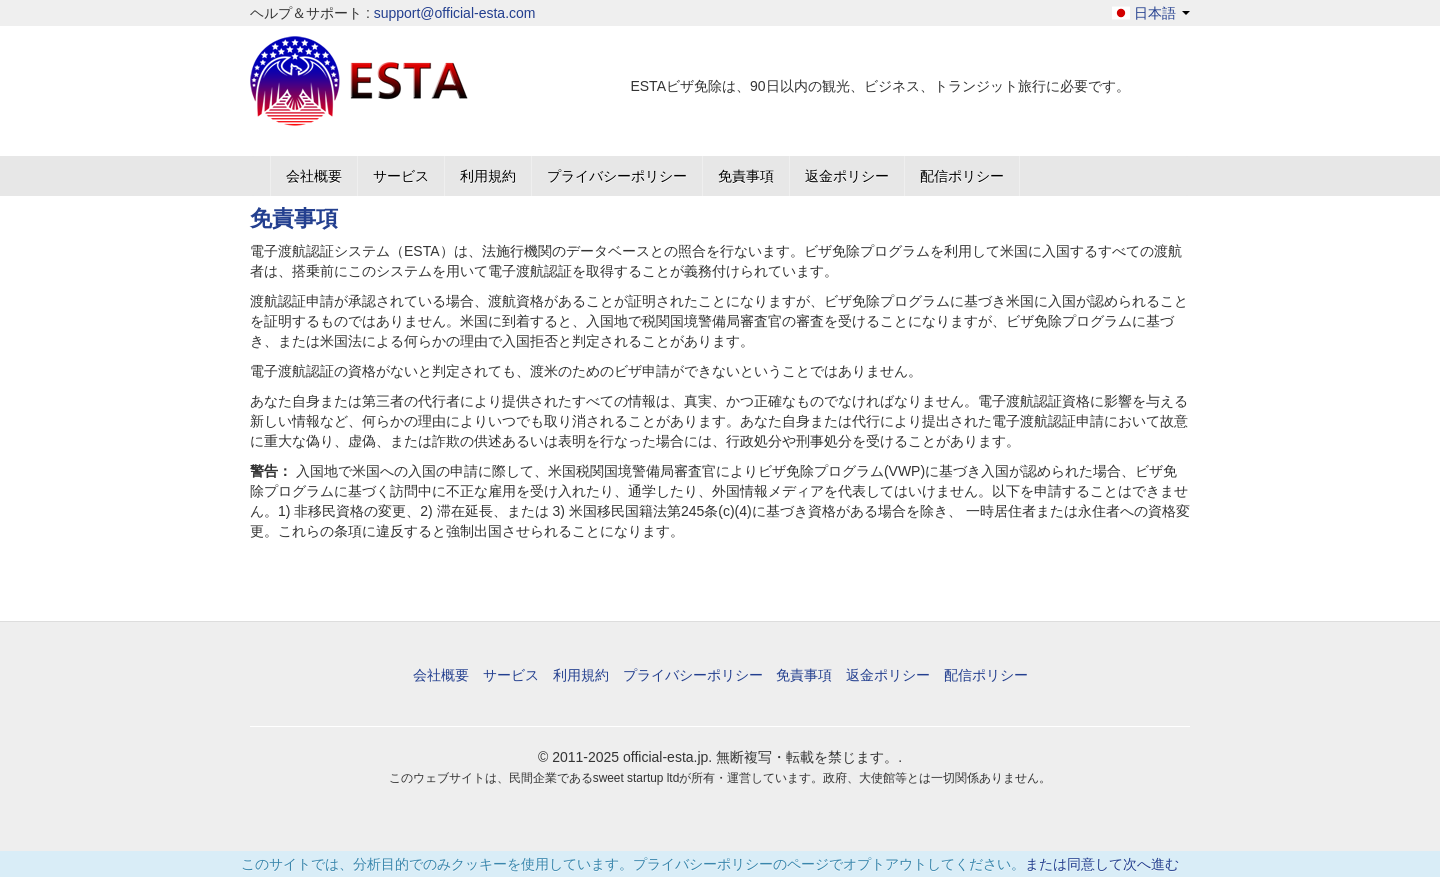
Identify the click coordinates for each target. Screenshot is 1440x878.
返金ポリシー (847, 176)
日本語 (1151, 13)
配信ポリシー (962, 176)
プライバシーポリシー (617, 176)
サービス (401, 176)
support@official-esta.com (455, 13)
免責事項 (746, 176)
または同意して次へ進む (1102, 864)
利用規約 (488, 176)
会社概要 (314, 176)
